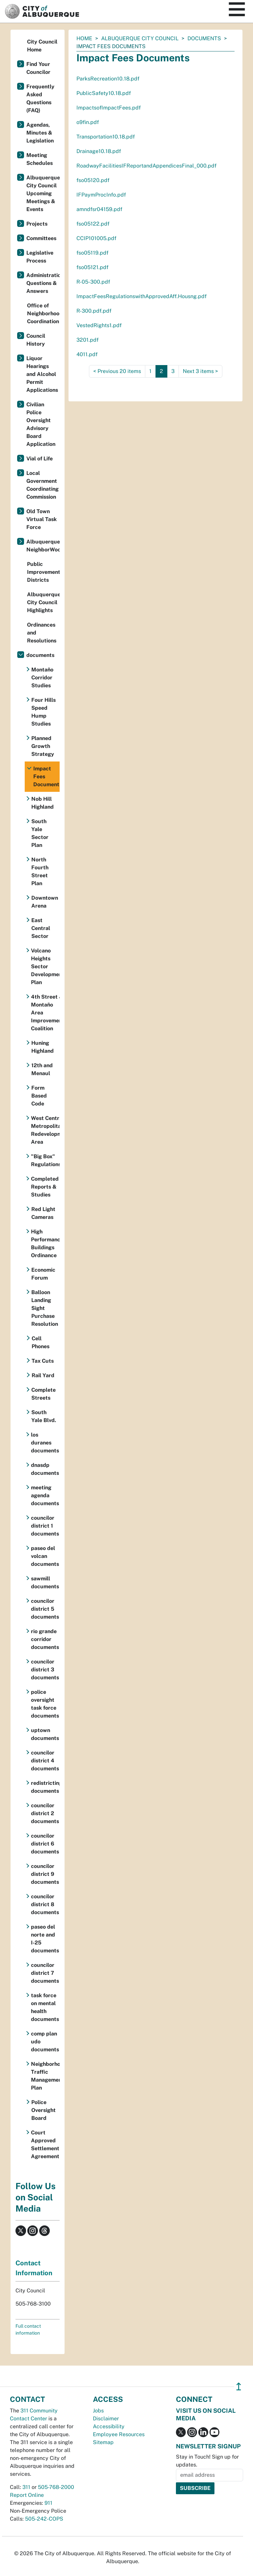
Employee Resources (119, 2434)
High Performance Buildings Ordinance (45, 1243)
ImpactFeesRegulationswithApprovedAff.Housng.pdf (141, 296)
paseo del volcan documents (45, 1556)
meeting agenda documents (45, 1495)
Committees (41, 238)
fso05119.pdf (92, 253)
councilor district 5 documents (45, 1609)
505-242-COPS (44, 2519)
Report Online (27, 2495)
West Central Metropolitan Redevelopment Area (45, 1130)
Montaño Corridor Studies (42, 678)
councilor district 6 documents (45, 1844)
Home (84, 38)
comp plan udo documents (45, 2042)
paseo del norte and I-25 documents (45, 1939)
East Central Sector (40, 928)
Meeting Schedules (39, 159)
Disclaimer (106, 2418)
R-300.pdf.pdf (93, 311)
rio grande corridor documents (45, 1639)
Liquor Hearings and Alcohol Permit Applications (42, 374)
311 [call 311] (26, 2487)
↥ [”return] (238, 2386)
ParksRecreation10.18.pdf (107, 79)
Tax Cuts (43, 1361)
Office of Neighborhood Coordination (43, 313)
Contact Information (33, 2268)
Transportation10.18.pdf (105, 137)
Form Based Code (39, 1096)
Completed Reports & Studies (45, 1187)
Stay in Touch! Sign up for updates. (207, 2461)
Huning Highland (42, 1047)
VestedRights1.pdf (99, 325)
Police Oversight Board (43, 2110)
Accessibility (109, 2426)
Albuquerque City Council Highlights (43, 602)
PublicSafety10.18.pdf (103, 93)
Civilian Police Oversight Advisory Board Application (40, 424)
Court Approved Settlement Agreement (45, 2144)
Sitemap (103, 2442)
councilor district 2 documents (45, 1813)
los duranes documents (45, 1443)
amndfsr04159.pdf (99, 209)
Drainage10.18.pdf (98, 151)
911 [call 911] (48, 2503)
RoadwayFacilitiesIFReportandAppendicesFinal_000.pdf (146, 166)
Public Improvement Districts (43, 572)
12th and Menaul (42, 1069)
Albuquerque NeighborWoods (43, 546)
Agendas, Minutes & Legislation (40, 133)
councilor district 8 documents (45, 1904)
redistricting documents (45, 1787)
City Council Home (42, 46)
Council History (35, 340)
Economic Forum (43, 1274)
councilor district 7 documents (45, 1973)
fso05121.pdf (92, 267)
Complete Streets (43, 1394)
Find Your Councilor (38, 68)
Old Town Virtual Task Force (41, 519)
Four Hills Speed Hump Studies (43, 712)
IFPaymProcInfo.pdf (101, 195)
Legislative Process (39, 257)
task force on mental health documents (45, 2007)
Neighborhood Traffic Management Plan (45, 2076)
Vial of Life (39, 458)
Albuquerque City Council (140, 38)
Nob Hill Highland (42, 803)
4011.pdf (87, 354)
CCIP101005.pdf (96, 238)
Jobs (98, 2410)
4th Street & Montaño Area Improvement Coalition (45, 1013)
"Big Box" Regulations (45, 1160)
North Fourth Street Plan (39, 871)
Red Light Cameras (43, 1213)
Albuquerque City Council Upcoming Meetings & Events (43, 193)
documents (204, 38)
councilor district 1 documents (45, 1526)
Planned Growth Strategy (42, 746)
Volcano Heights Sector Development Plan (45, 966)
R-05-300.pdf (93, 282)
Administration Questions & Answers (43, 283)
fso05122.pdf (92, 224)
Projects (36, 224)
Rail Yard (43, 1375)
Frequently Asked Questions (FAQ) (40, 98)
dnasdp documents (45, 1469)
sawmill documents (45, 1582)
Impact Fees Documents (46, 776)
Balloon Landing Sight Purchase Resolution (44, 1308)
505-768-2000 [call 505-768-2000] (56, 2487)
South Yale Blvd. (43, 1416)
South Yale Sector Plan (39, 833)
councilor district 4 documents (45, 1761)
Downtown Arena (44, 902)
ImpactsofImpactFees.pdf (108, 108)
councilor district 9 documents (45, 1874)
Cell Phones (40, 1342)
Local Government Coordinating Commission (42, 485)
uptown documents (45, 1734)
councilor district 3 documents (45, 1670)
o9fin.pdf (87, 122)
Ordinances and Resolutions (41, 633)
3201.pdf (87, 340)
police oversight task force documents (45, 1704)
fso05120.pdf (92, 180)
